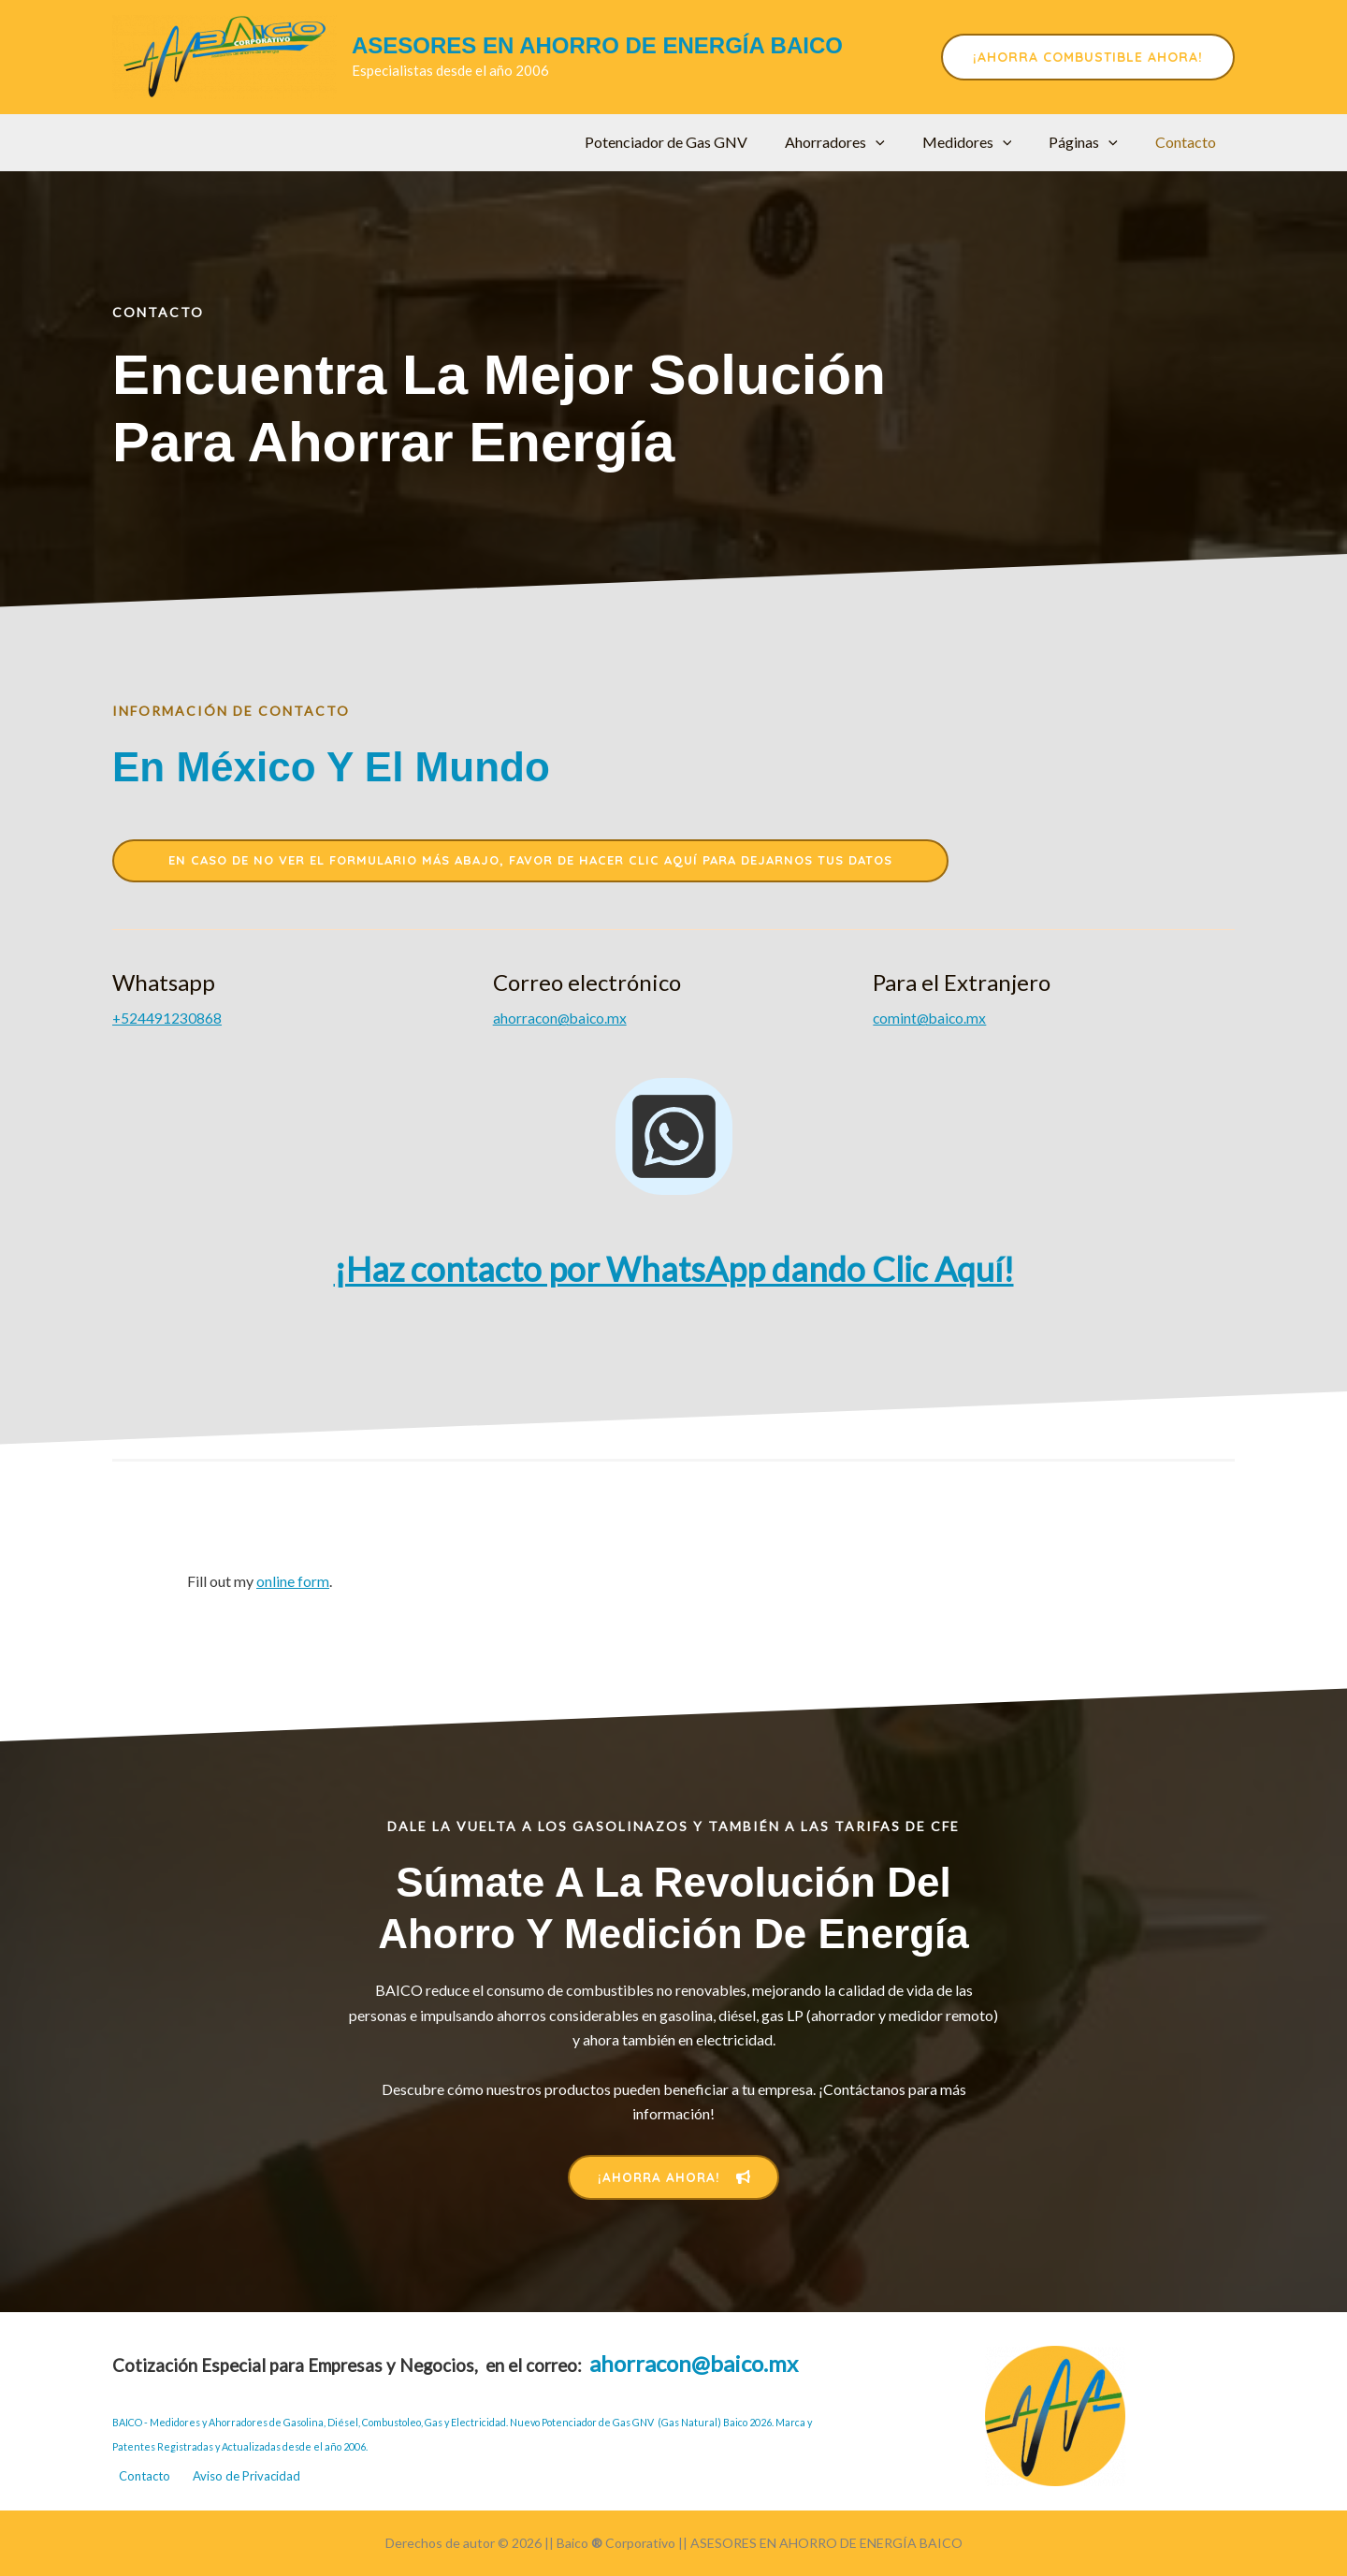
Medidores (986, 142)
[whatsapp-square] (674, 1138)
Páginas (1094, 142)
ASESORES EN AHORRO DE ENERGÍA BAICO (597, 45)
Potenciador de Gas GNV (699, 142)
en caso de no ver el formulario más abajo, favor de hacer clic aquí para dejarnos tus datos (530, 861)
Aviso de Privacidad (251, 2474)
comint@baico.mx (931, 1020)
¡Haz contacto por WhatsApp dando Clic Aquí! (674, 1270)
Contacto (1189, 142)
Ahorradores (861, 142)
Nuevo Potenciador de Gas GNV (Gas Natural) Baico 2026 (641, 2417)
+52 (167, 1020)
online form (292, 1583)
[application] (901, 142)
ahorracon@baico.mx (561, 1020)
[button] (1088, 57)
